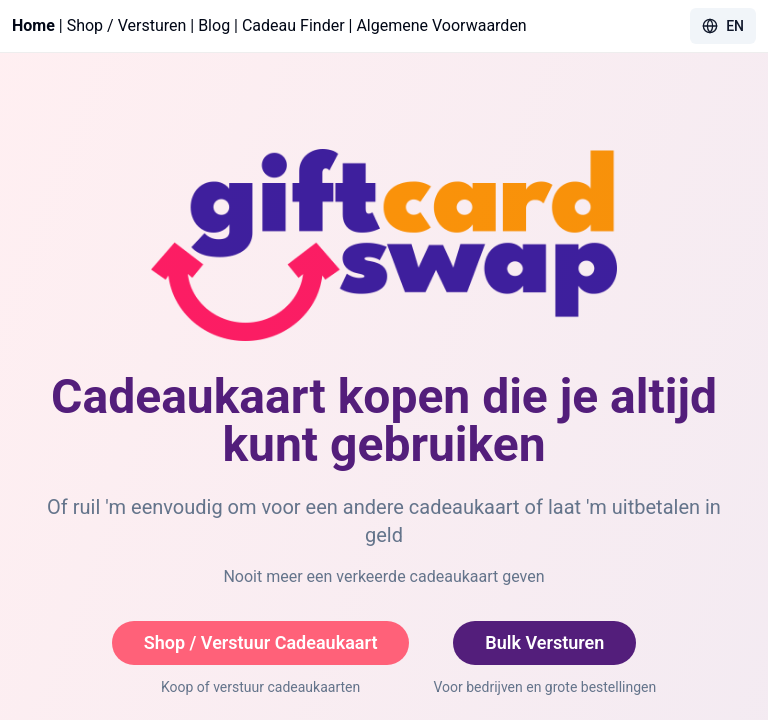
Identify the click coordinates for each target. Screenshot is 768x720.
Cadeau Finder (293, 25)
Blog (214, 25)
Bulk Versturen (544, 642)
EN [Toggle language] (723, 26)
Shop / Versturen (127, 25)
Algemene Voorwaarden (441, 25)
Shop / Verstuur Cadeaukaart (261, 642)
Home (33, 25)
